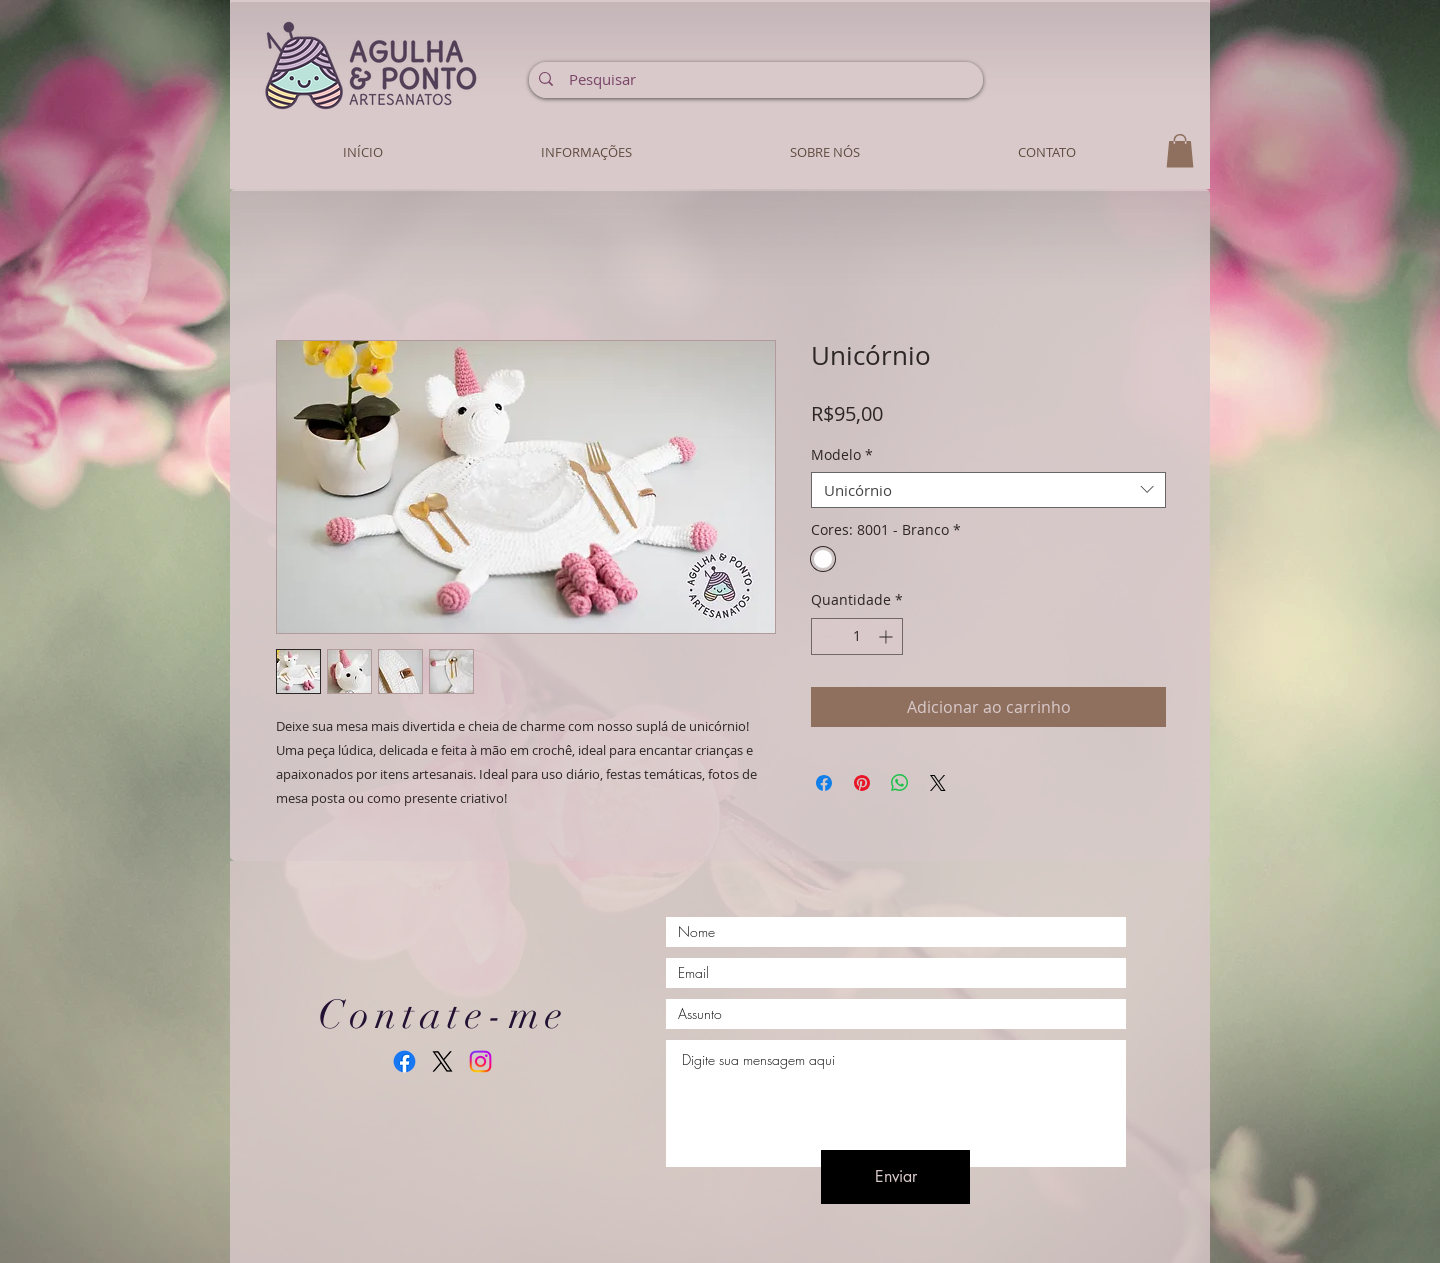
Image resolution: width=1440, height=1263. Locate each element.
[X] (442, 1061)
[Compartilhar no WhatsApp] (900, 783)
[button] (1180, 150)
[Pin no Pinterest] (862, 783)
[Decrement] (826, 636)
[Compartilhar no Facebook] (824, 783)
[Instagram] (480, 1061)
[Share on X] (938, 783)
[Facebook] (404, 1061)
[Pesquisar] (755, 79)
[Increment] (887, 636)
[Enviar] (895, 1177)
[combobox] (988, 490)
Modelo (842, 455)
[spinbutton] (857, 636)
